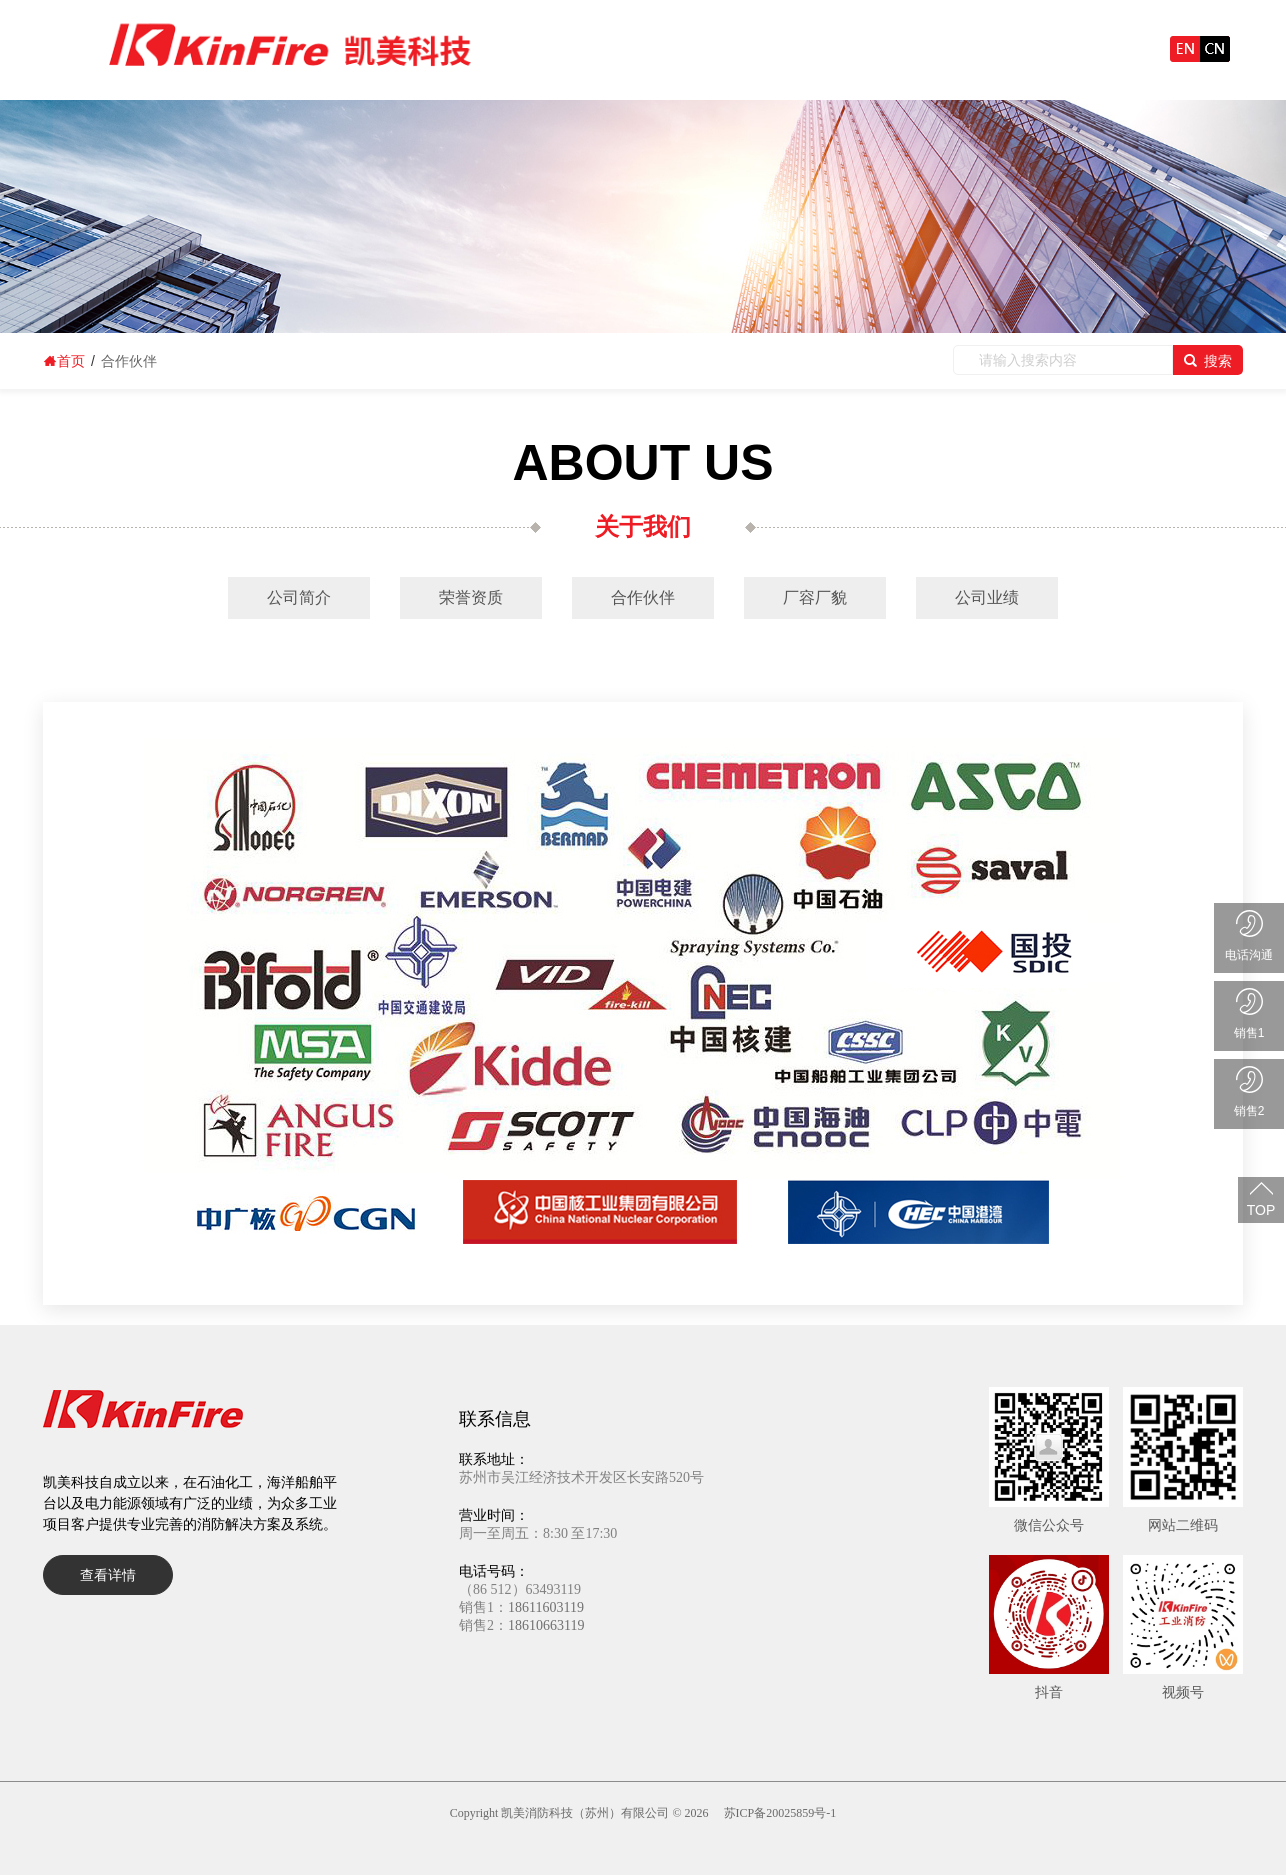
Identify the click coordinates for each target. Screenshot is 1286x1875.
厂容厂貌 (815, 597)
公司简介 (299, 597)
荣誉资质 (471, 597)
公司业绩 (987, 597)
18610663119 (546, 1625)
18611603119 (546, 1607)
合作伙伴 (643, 597)
